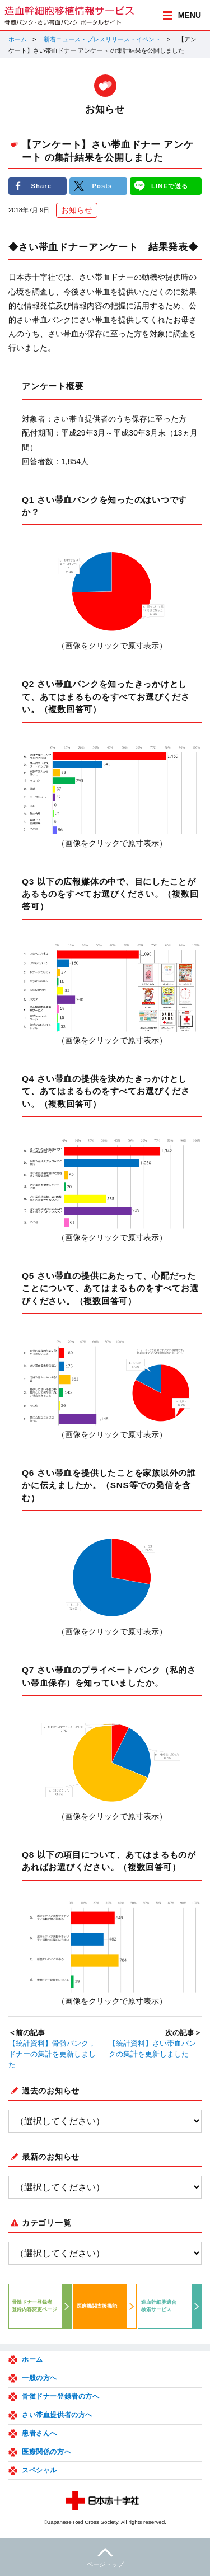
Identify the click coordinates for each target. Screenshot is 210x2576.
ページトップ (105, 2556)
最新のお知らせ (51, 2156)
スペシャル (39, 2470)
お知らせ (76, 209)
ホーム (17, 39)
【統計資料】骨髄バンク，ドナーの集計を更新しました (52, 2054)
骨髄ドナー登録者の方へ (61, 2396)
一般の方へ (39, 2378)
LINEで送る (169, 186)
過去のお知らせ (51, 2090)
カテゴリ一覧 (46, 2222)
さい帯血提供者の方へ (57, 2415)
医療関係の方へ (46, 2452)
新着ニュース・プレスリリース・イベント (102, 39)
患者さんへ (39, 2433)
